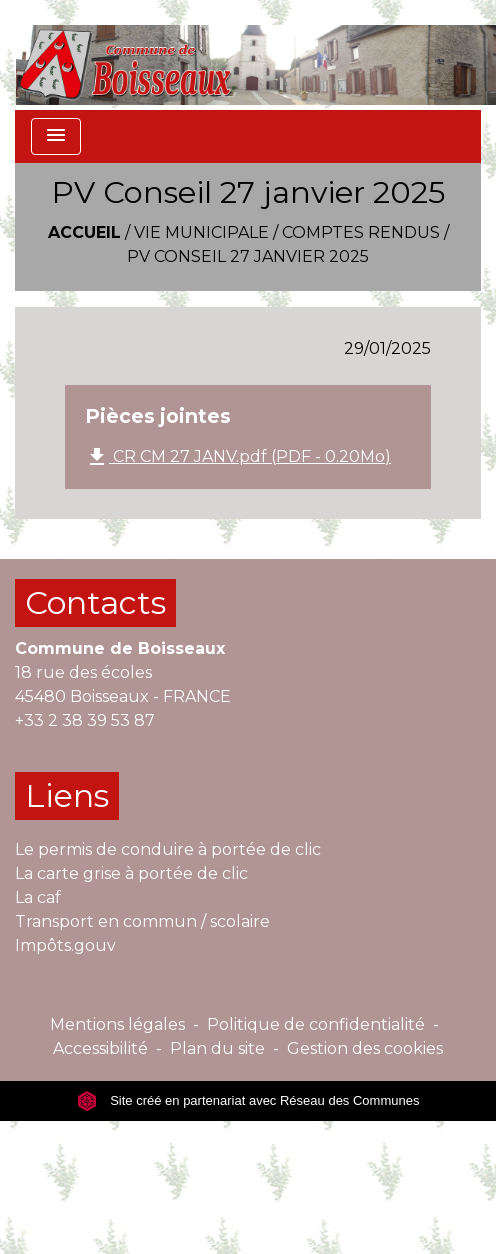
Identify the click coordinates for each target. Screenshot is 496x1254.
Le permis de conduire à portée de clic (168, 849)
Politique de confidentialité (316, 1024)
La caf (38, 897)
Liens (67, 795)
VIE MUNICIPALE (201, 232)
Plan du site (217, 1048)
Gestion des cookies (365, 1048)
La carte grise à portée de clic (131, 873)
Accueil (84, 232)
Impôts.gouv (65, 945)
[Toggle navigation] (56, 136)
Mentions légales (117, 1024)
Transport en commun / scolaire (142, 921)
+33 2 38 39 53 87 (85, 720)
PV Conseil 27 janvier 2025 (248, 256)
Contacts (95, 602)
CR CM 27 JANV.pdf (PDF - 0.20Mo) (238, 457)
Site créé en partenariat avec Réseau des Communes (248, 1100)
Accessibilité (100, 1048)
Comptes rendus (361, 232)
